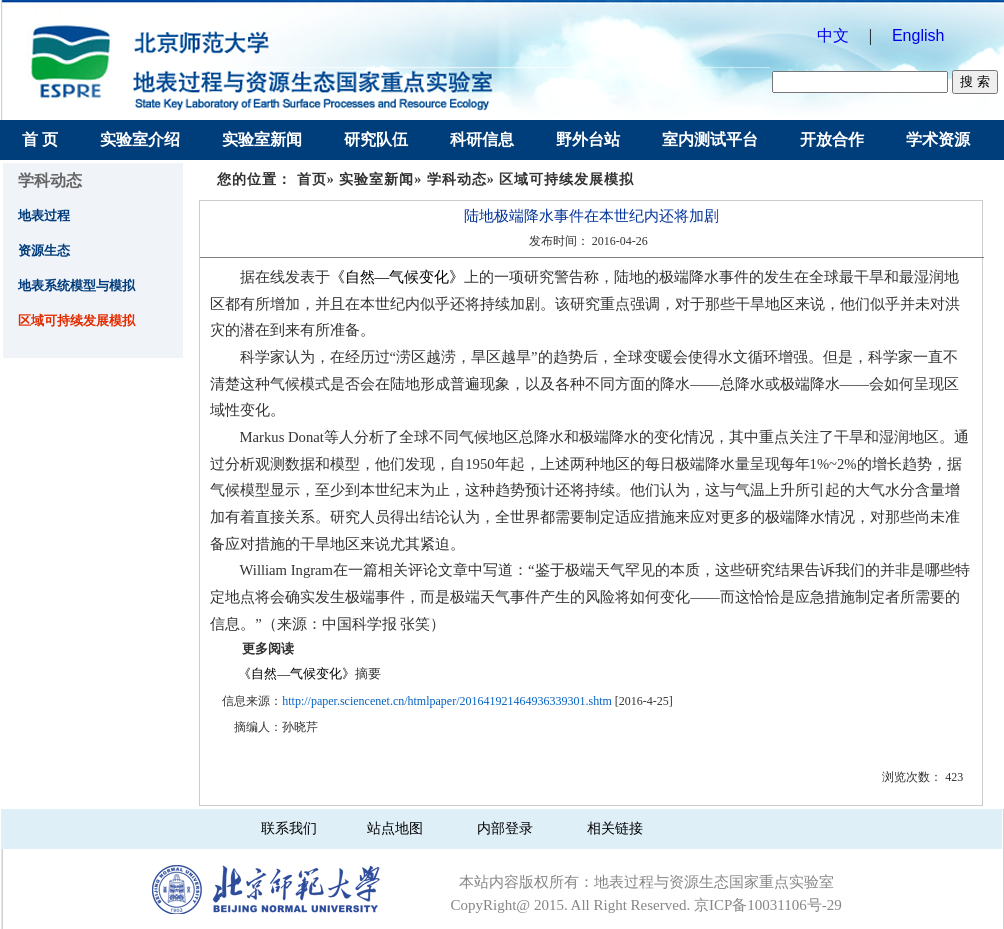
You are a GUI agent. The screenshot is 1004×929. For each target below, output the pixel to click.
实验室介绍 (140, 139)
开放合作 (832, 139)
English (922, 35)
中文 (833, 35)
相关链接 (615, 828)
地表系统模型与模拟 (76, 285)
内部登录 (505, 828)
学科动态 (457, 179)
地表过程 (44, 215)
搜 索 (974, 81)
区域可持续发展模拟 (76, 320)
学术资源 (938, 139)
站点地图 (395, 828)
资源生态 (44, 250)
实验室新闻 (262, 139)
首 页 (40, 139)
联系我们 (289, 828)
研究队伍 (376, 139)
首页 (312, 179)
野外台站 (588, 139)
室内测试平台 (710, 139)
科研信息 (482, 139)
